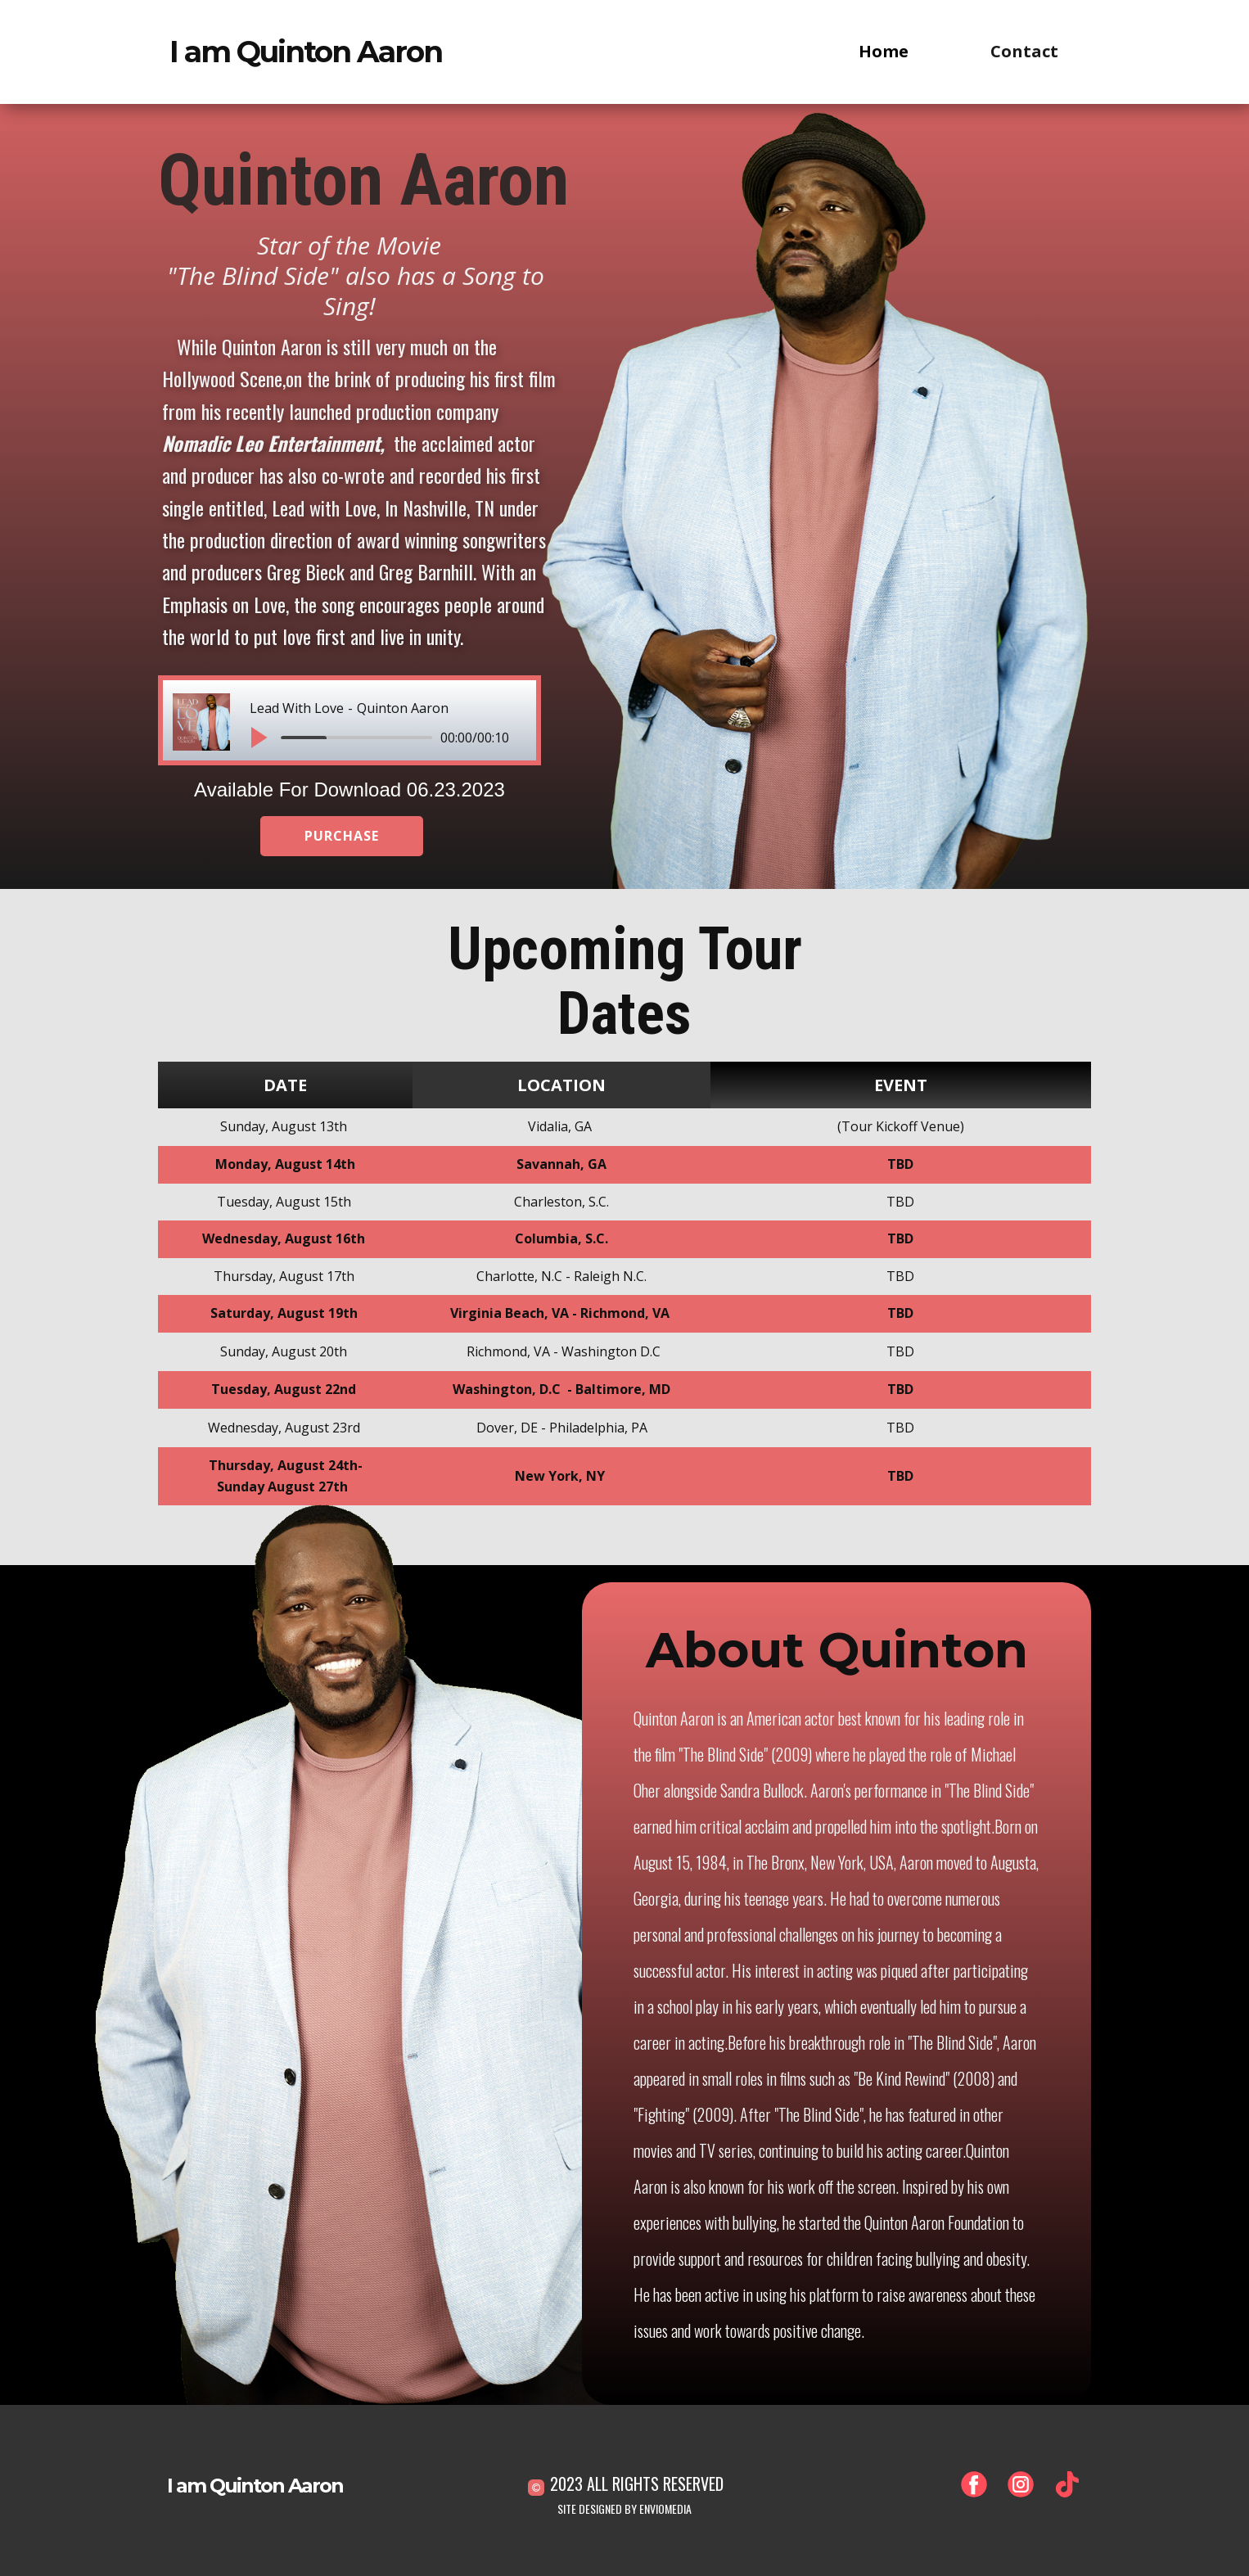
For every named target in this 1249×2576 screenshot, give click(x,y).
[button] (258, 737)
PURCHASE (341, 836)
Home (884, 51)
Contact (1024, 51)
